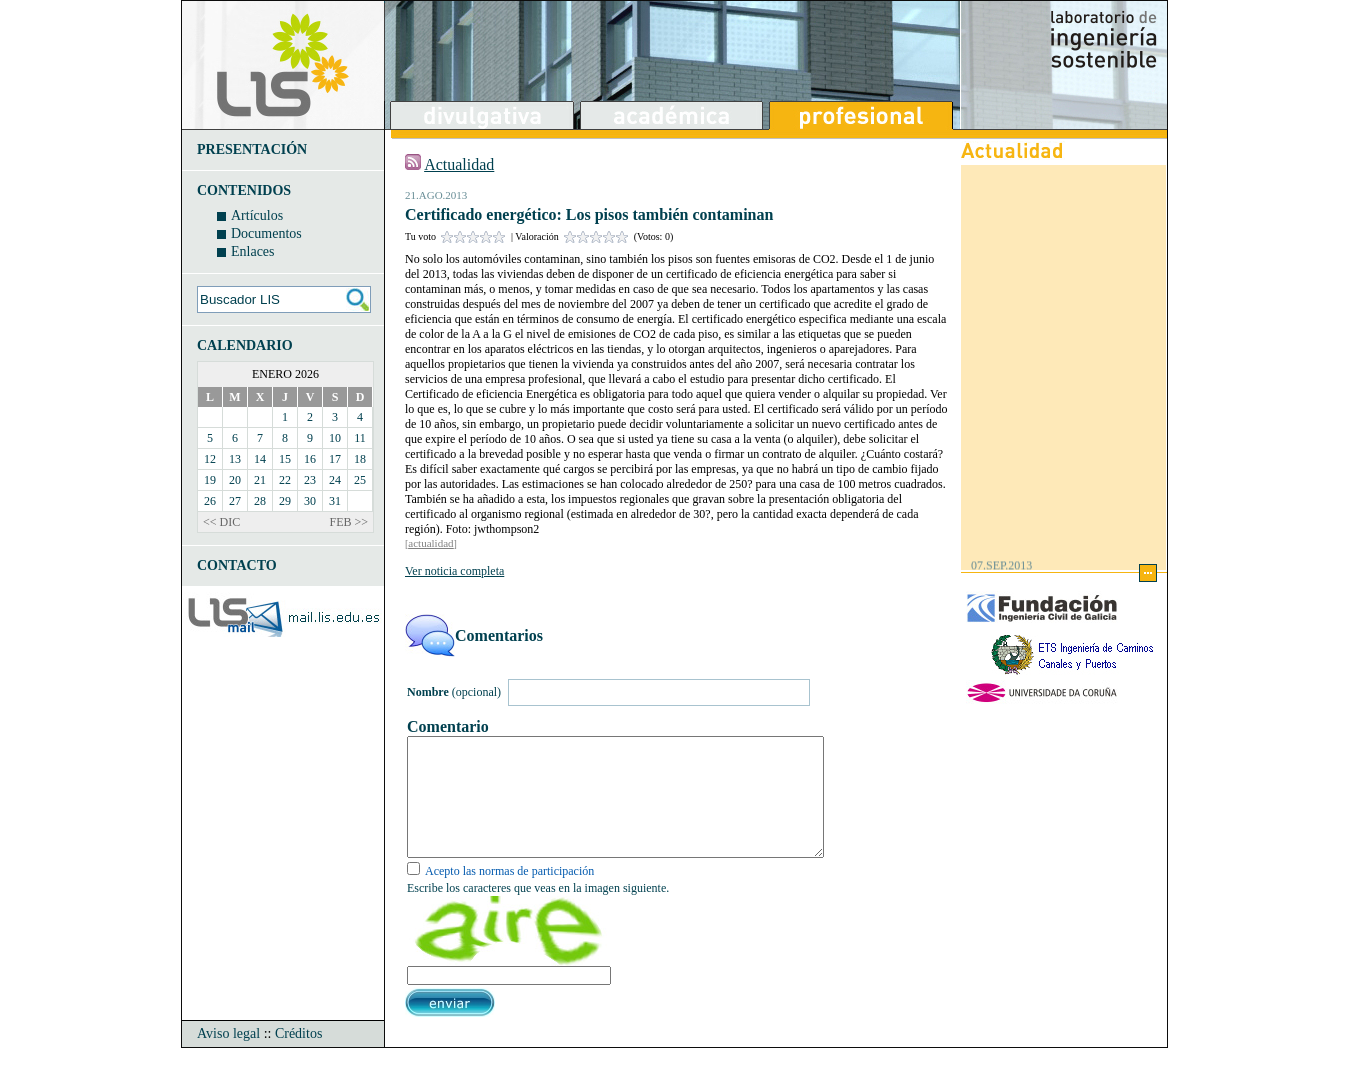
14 (260, 459)
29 (285, 501)
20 (235, 480)
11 (360, 438)
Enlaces (253, 251)
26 (210, 501)
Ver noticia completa (454, 571)
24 (335, 480)
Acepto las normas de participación (509, 895)
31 (335, 501)
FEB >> (348, 522)
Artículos (257, 215)
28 (260, 501)
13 (235, 459)
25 (360, 480)
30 (310, 501)
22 (285, 480)
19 (210, 480)
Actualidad (459, 164)
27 (235, 501)
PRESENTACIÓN (252, 149)
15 (285, 459)
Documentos (266, 233)
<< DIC (221, 522)
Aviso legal (228, 1057)
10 (335, 438)
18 (360, 459)
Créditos (298, 1057)
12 (210, 459)
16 (310, 459)
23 (310, 480)
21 (260, 480)
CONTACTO (237, 565)
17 (335, 459)
